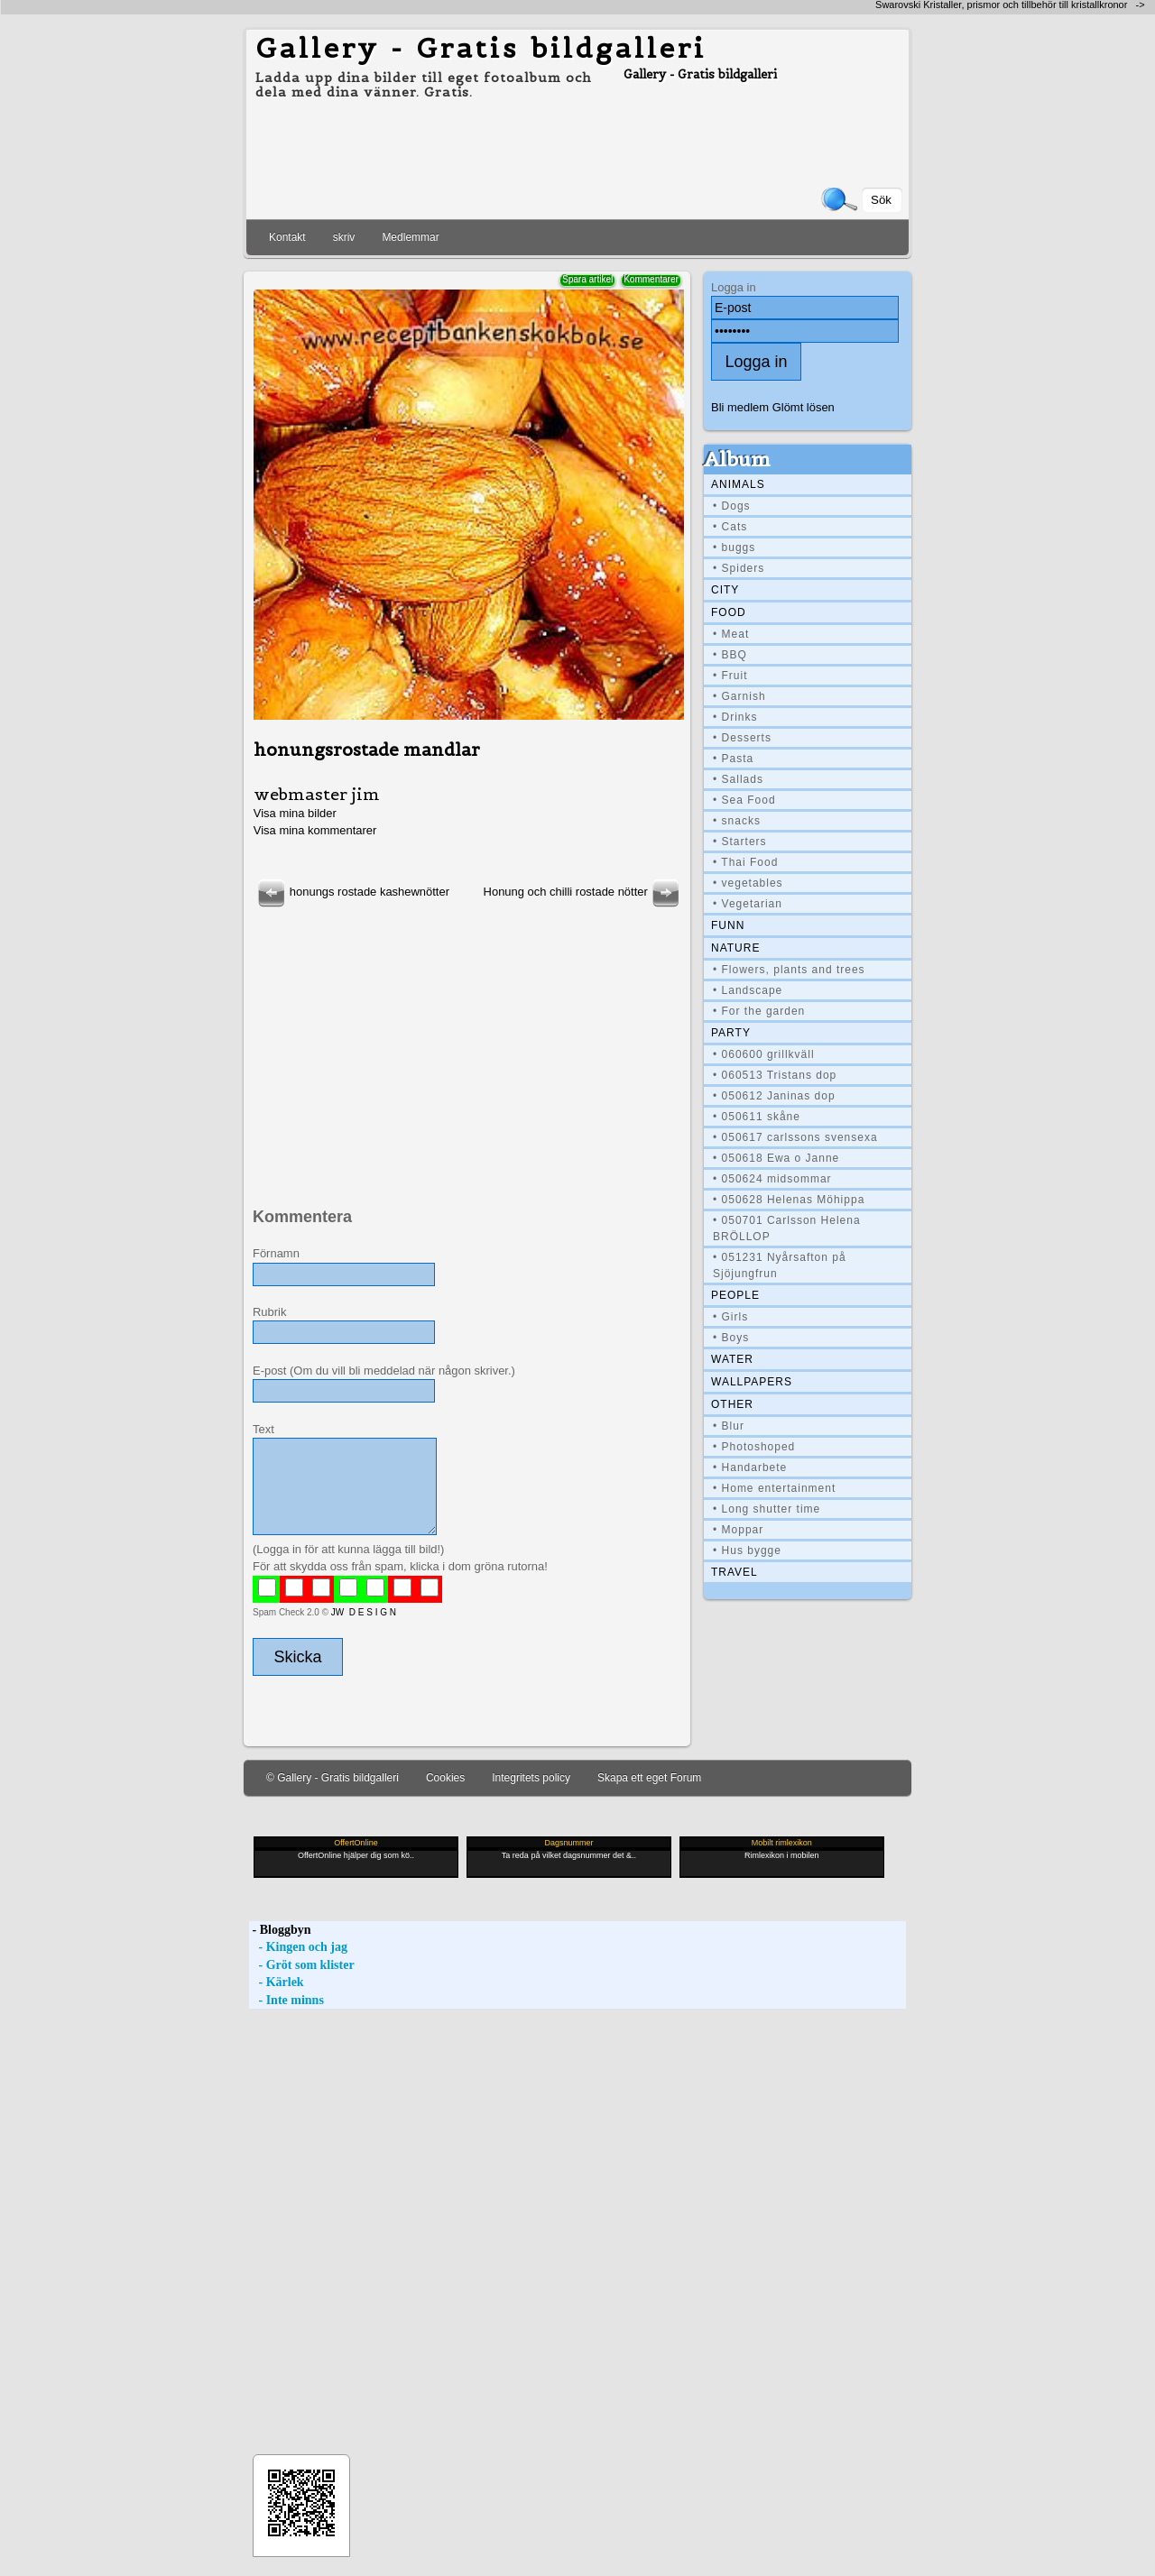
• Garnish (739, 696)
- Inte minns (286, 2000)
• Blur (728, 1426)
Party (731, 1032)
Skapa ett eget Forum (649, 1777)
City (725, 590)
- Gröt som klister (302, 1965)
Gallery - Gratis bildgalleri (481, 48)
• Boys (731, 1337)
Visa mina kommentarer (315, 830)
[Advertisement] (465, 1037)
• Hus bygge (747, 1550)
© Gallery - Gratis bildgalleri (332, 1777)
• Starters (740, 841)
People (735, 1295)
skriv (344, 237)
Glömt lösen (803, 407)
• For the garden (759, 1011)
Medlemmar (410, 237)
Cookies (445, 1777)
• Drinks (735, 717)
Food (728, 612)
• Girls (730, 1317)
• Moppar (738, 1529)
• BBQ (730, 655)
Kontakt (287, 237)
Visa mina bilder (295, 813)
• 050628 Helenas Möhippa (788, 1199)
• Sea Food (744, 800)
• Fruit (730, 675)
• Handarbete (750, 1467)
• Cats (730, 526)
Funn (727, 925)
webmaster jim (317, 794)
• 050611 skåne (756, 1116)
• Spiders (738, 568)
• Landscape (747, 990)
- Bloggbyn (279, 1930)
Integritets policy (531, 1777)
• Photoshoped (754, 1446)
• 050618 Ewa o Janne (776, 1158)
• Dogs (732, 506)
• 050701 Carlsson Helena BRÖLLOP (787, 1228)
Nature (735, 948)
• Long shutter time (766, 1509)
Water (732, 1359)
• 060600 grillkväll (764, 1054)
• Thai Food (745, 862)
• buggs (734, 547)
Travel (734, 1572)
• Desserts (742, 737)
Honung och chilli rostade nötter (584, 891)
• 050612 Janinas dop (774, 1096)
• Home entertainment (774, 1488)
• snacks (737, 820)
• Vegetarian (747, 903)
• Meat (731, 634)
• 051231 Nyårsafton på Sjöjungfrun (779, 1265)
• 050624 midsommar (772, 1179)
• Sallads (738, 779)
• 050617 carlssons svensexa (795, 1137)
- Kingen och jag (298, 1947)
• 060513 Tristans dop (774, 1075)
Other (732, 1404)
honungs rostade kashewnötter (351, 891)
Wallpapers (751, 1381)
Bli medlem (740, 407)
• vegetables (748, 883)
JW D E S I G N (363, 1612)
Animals (738, 484)
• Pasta (733, 758)
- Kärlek (276, 1982)
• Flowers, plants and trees (789, 969)
